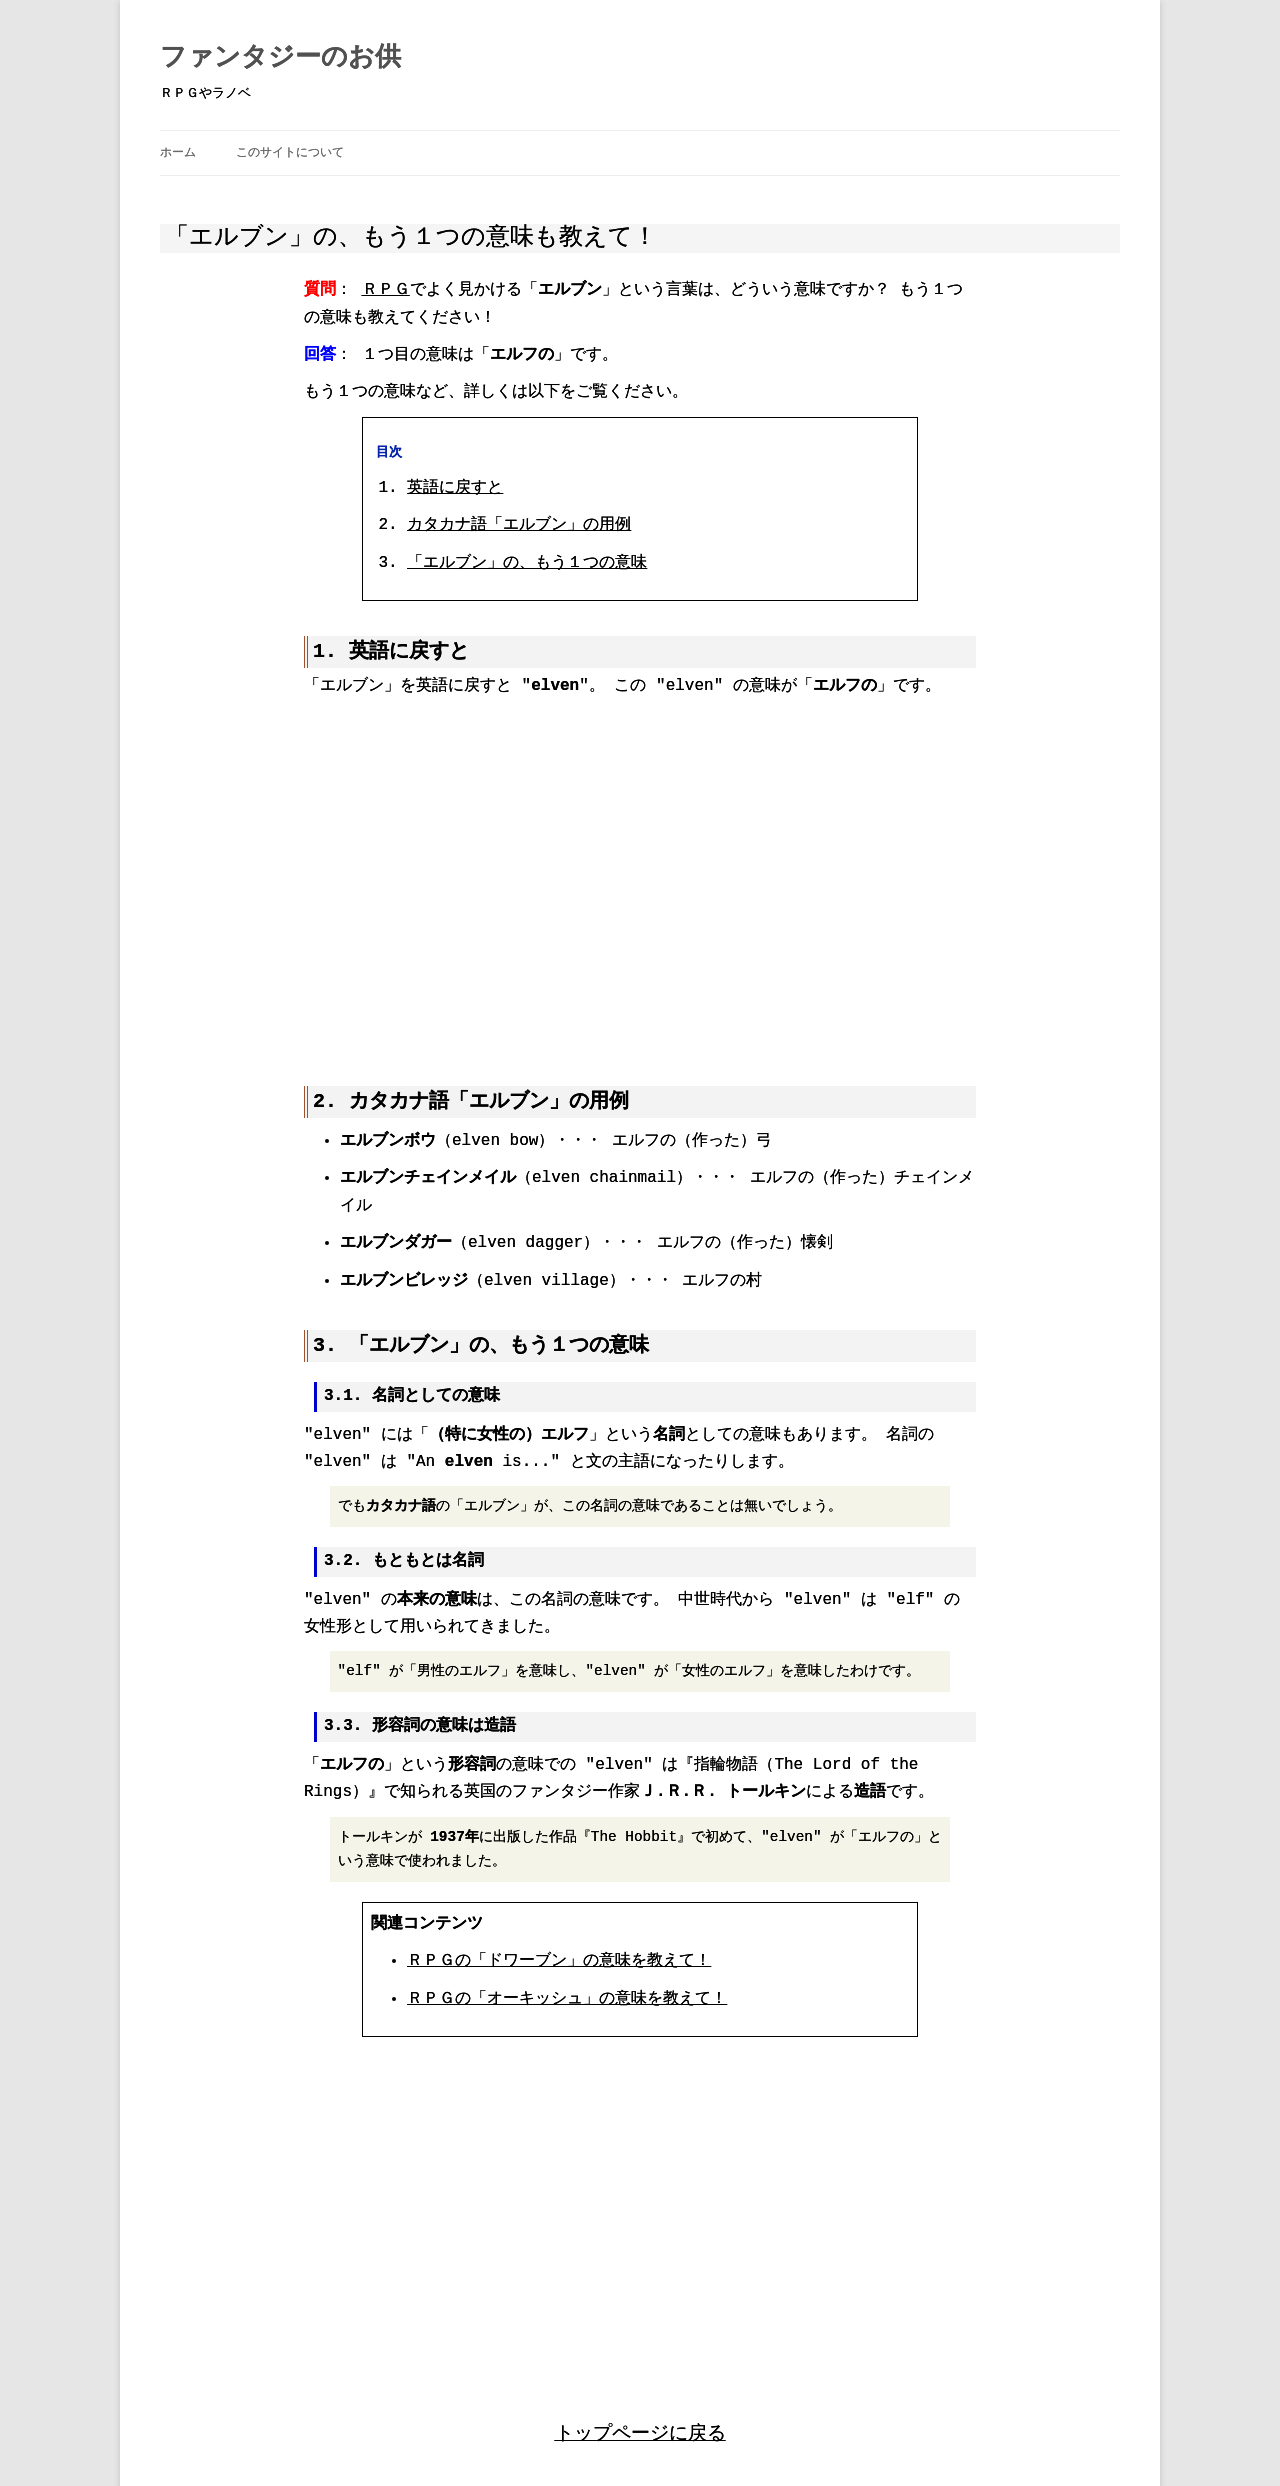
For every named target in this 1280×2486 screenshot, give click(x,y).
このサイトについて (290, 152)
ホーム (178, 152)
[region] (640, 880)
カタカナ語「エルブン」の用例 (519, 525)
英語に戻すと (455, 488)
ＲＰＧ (386, 290)
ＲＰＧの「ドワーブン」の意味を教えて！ (559, 1959)
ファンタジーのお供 (280, 58)
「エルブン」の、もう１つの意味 (527, 563)
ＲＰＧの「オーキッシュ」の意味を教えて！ (567, 1997)
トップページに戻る (640, 2429)
